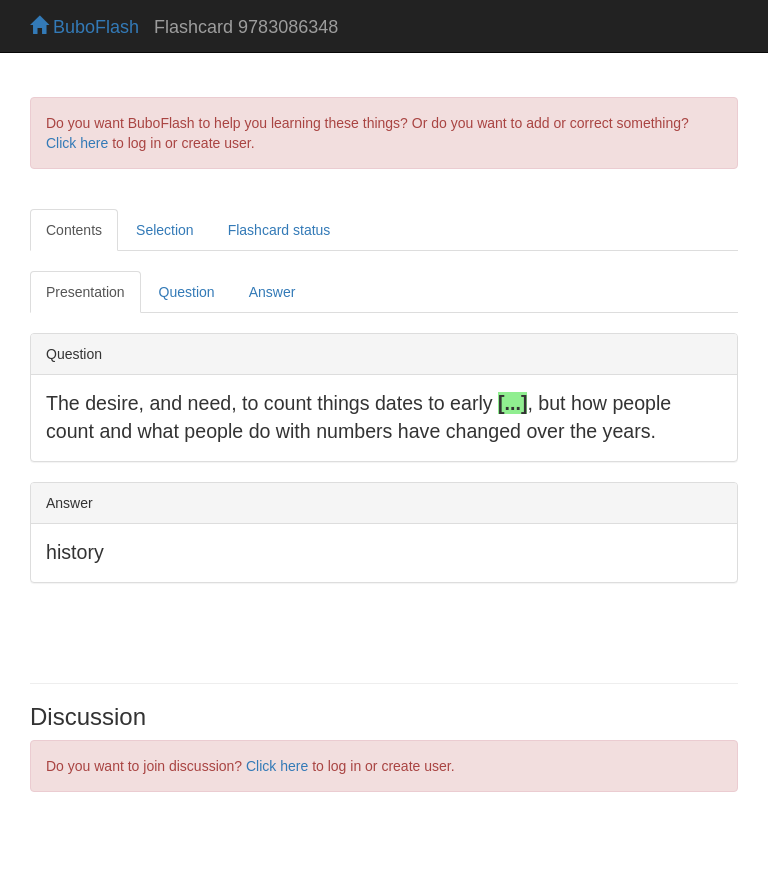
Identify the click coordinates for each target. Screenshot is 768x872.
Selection (165, 230)
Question (187, 292)
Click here (77, 143)
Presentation (85, 292)
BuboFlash (84, 27)
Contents (74, 230)
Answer (272, 292)
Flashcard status (279, 230)
